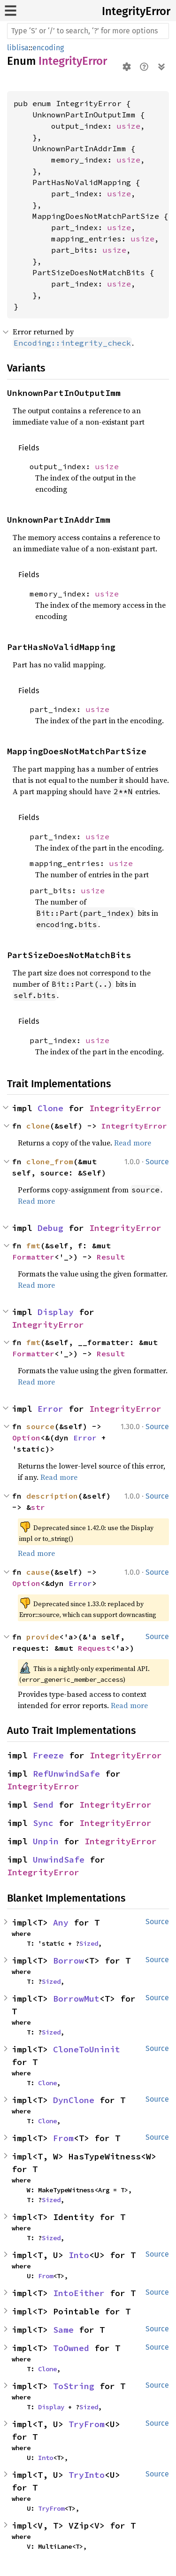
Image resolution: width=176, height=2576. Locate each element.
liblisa (18, 47)
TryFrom (87, 2424)
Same (63, 2329)
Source (157, 1161)
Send (43, 1804)
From (63, 2138)
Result (111, 1256)
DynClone (73, 2100)
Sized (88, 1943)
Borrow (68, 1960)
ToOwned (71, 2348)
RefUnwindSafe (66, 1773)
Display (56, 1312)
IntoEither (79, 2293)
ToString (73, 2386)
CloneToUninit (86, 2049)
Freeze (48, 1755)
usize (128, 126)
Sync (43, 1823)
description (52, 1496)
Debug (50, 1227)
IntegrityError (136, 11)
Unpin (46, 1841)
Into (79, 2255)
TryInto (87, 2474)
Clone (50, 1108)
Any (61, 1922)
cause (38, 1572)
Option (26, 1437)
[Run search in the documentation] (88, 31)
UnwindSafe (58, 1859)
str (38, 1507)
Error (50, 1408)
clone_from (49, 1161)
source (40, 1426)
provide (42, 1636)
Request (94, 1648)
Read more (132, 1142)
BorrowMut (76, 1998)
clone (38, 1125)
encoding (48, 47)
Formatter (33, 1256)
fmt (33, 1245)
